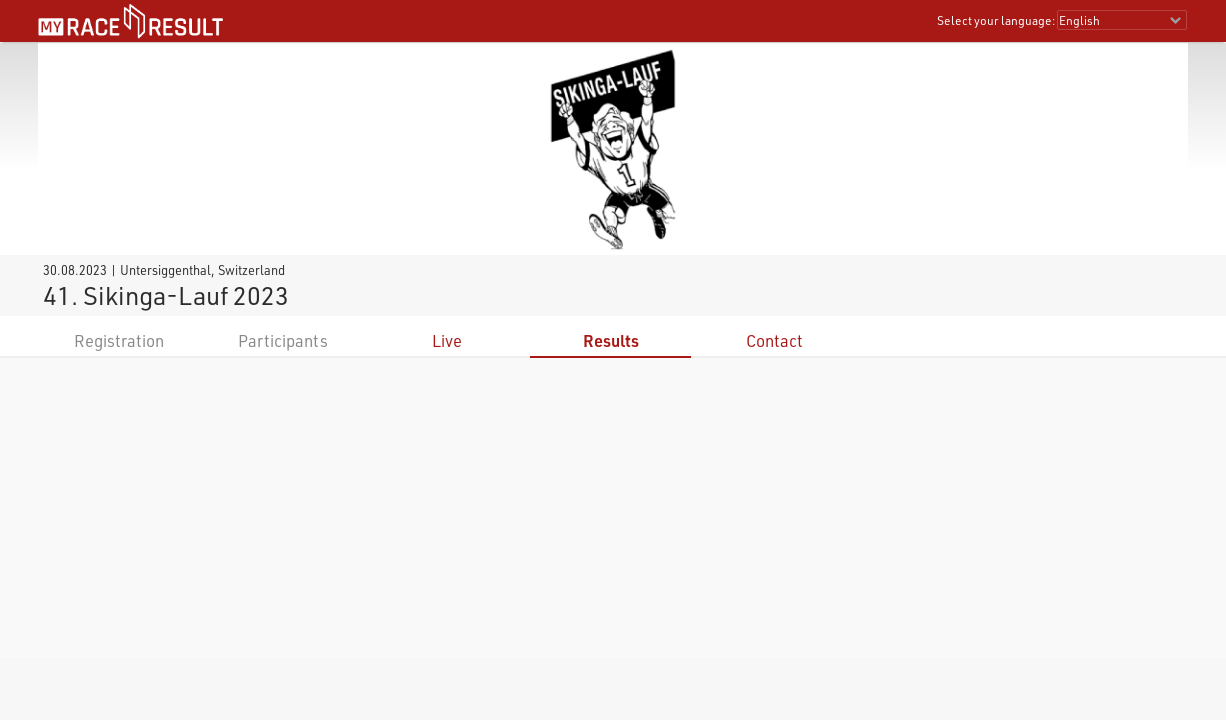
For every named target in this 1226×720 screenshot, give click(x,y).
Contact (774, 340)
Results (611, 340)
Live (447, 340)
